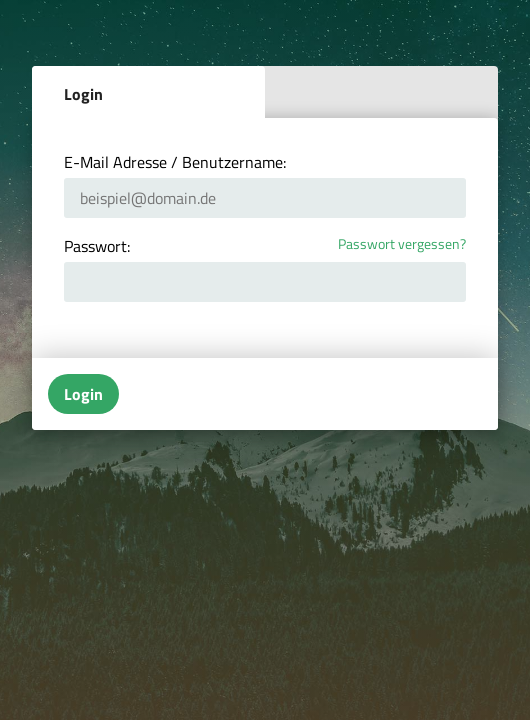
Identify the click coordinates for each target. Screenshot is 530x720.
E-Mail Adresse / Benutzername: (175, 162)
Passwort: (97, 246)
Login (83, 94)
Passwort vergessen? (402, 244)
